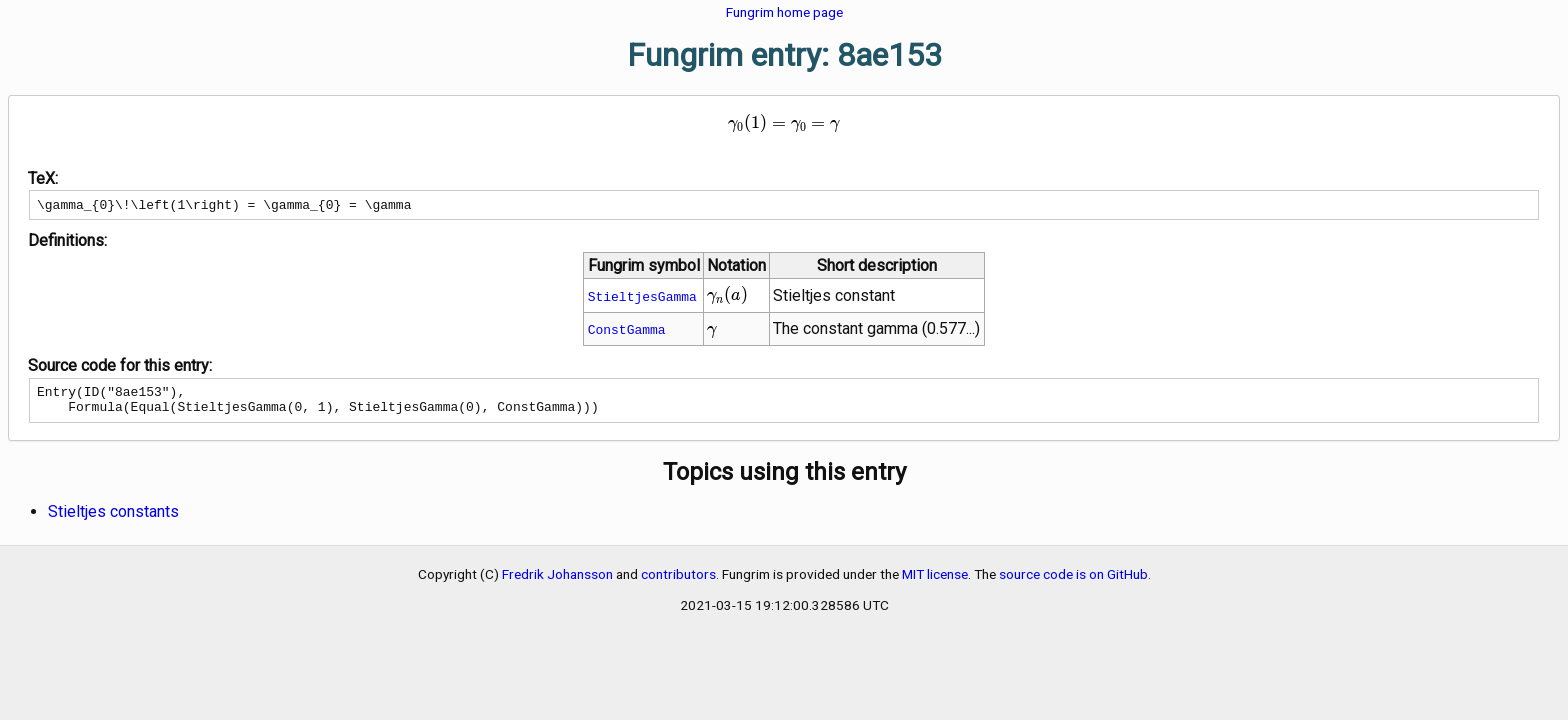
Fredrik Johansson (557, 583)
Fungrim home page (784, 12)
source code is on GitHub (1073, 583)
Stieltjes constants (113, 520)
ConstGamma (627, 332)
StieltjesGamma (642, 299)
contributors (678, 583)
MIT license (935, 583)
